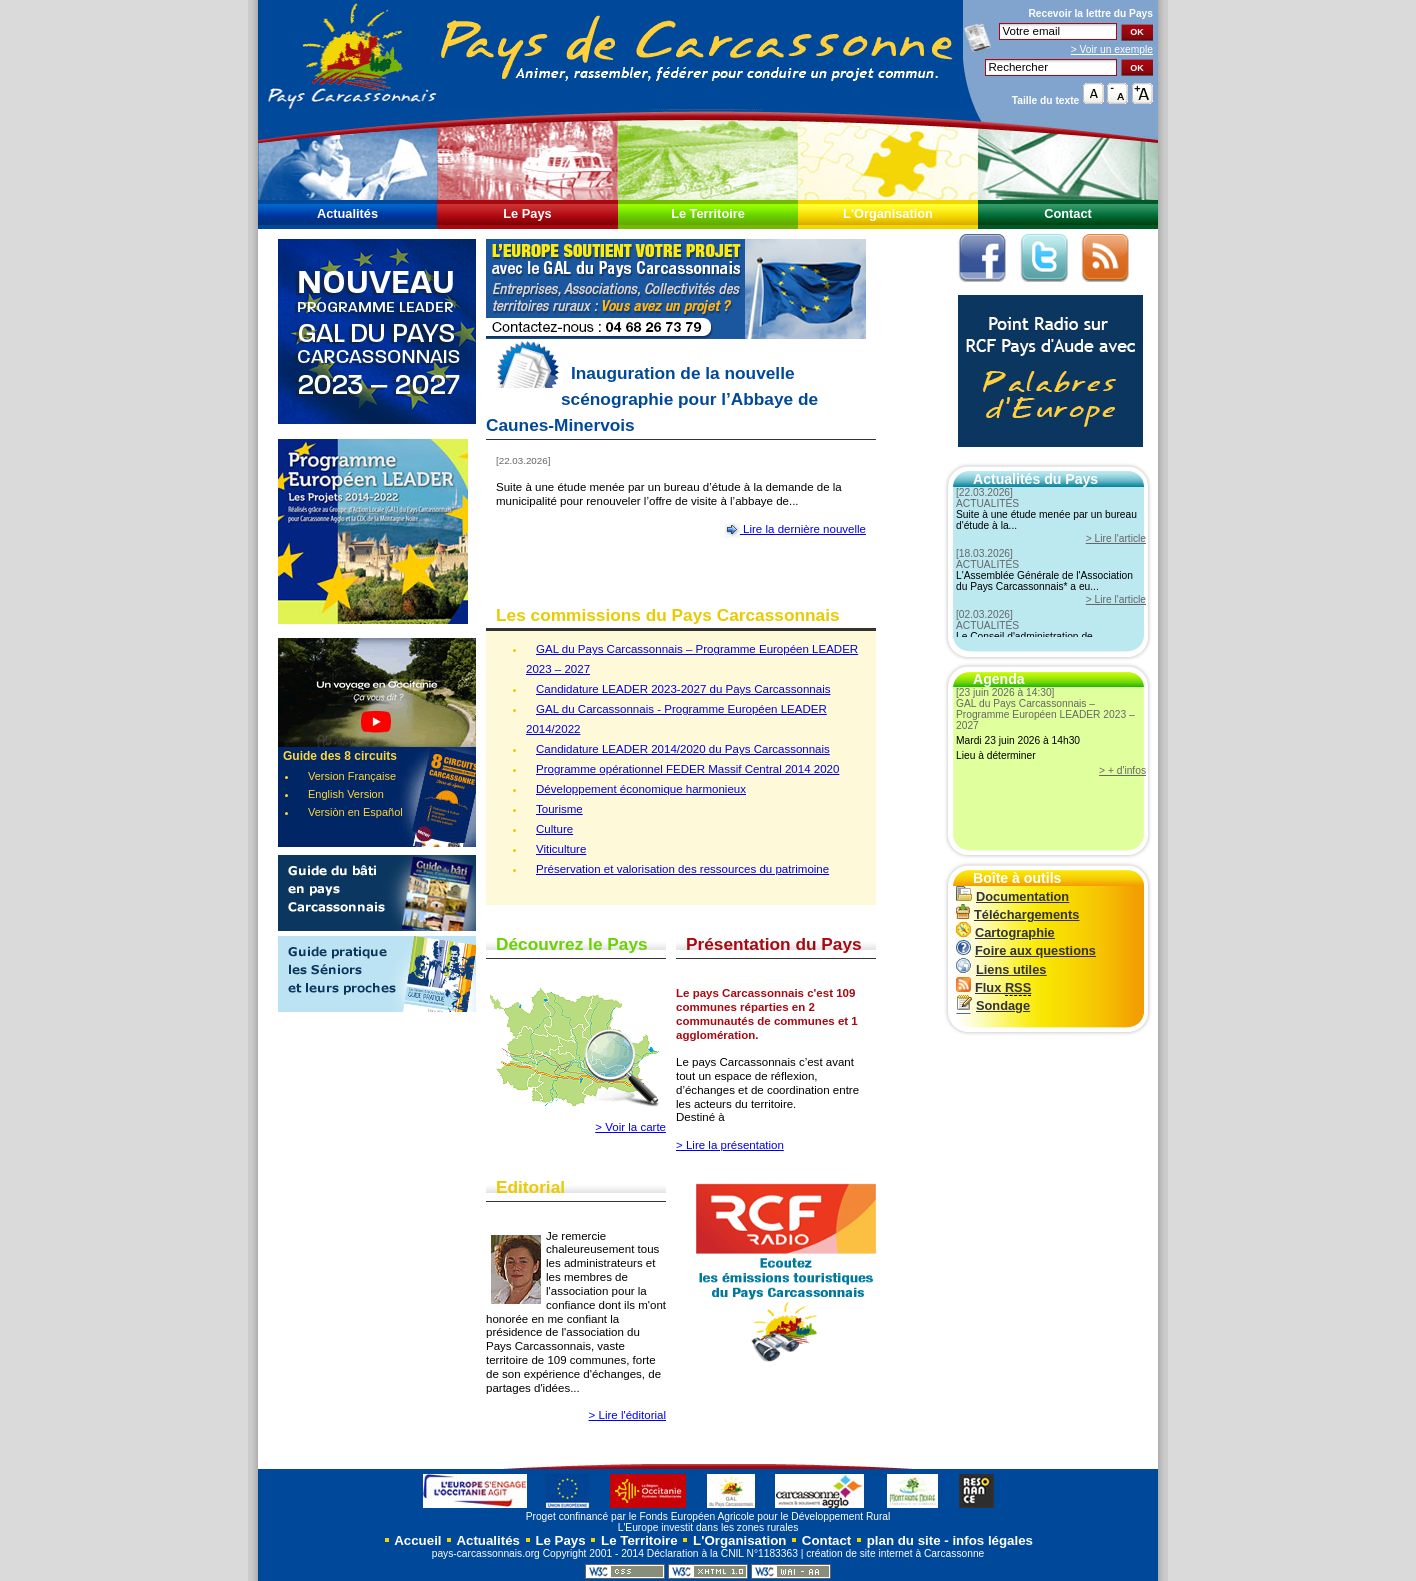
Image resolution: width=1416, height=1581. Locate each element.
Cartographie (1005, 932)
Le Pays (527, 213)
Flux (993, 987)
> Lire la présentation (730, 1145)
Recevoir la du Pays (1090, 13)
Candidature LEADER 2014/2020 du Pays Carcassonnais (683, 749)
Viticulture (561, 849)
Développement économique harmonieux (641, 789)
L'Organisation (888, 213)
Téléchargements (1017, 914)
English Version (346, 794)
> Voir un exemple (1112, 49)
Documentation (1012, 896)
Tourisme (559, 809)
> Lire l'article (1116, 538)
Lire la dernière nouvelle (795, 529)
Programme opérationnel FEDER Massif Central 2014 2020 (687, 769)
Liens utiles (1001, 969)
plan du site (904, 1540)
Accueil (416, 1540)
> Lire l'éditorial (627, 1415)
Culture (554, 829)
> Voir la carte (630, 1127)
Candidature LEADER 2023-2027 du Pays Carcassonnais (683, 689)
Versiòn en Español (355, 812)
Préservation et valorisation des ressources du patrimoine (682, 869)
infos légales (992, 1540)
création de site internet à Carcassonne (895, 1553)
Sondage (993, 1005)
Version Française (352, 776)
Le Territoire (708, 213)
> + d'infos (1122, 770)
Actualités (347, 213)
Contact (1068, 213)
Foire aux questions (1026, 950)
